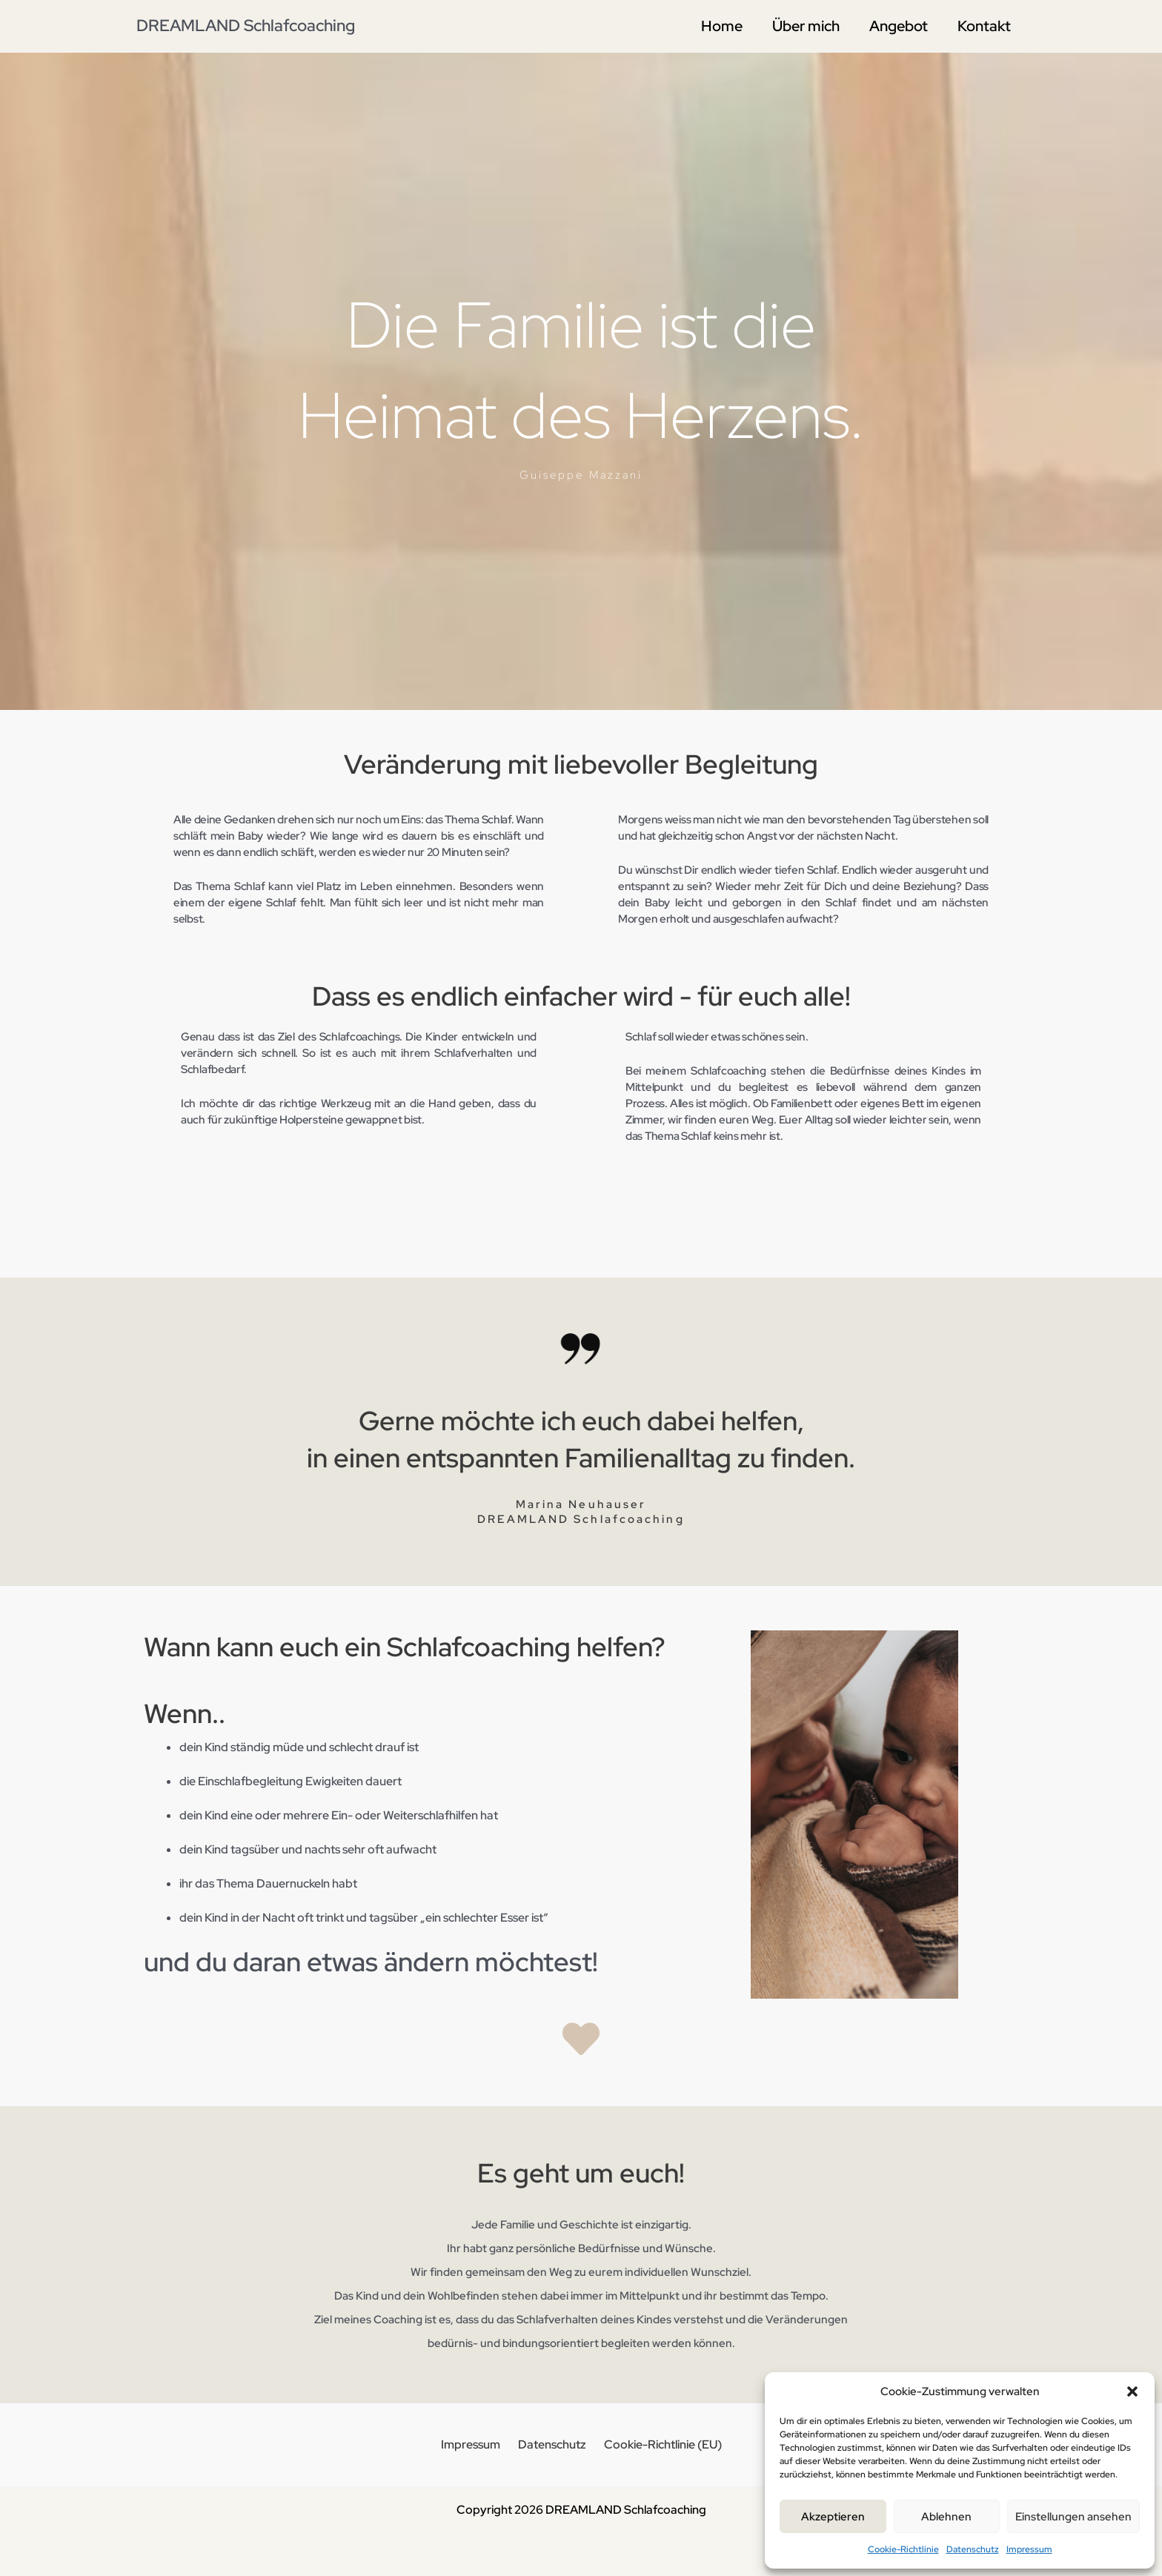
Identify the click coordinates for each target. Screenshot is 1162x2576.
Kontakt (984, 26)
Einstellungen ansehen (1073, 2516)
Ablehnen (946, 2516)
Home (722, 26)
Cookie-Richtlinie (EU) (657, 2444)
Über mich (806, 26)
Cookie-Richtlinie (903, 2549)
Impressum (1029, 2549)
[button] (1132, 2391)
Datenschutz (972, 2549)
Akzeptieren (833, 2516)
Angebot (898, 26)
